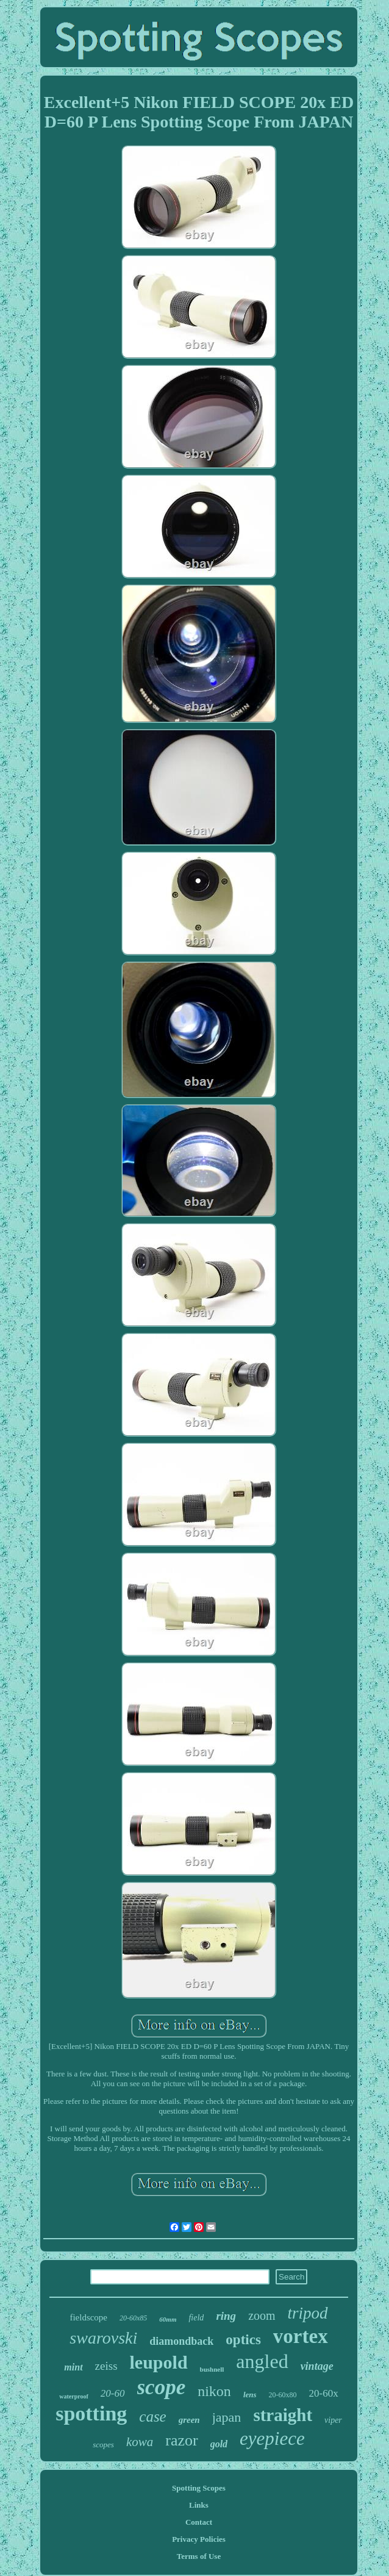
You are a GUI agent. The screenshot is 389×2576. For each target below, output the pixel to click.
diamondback (181, 2341)
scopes (103, 2444)
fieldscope (88, 2317)
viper (333, 2420)
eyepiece (272, 2438)
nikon (214, 2391)
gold (218, 2444)
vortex (300, 2336)
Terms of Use (199, 2556)
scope (161, 2387)
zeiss (106, 2365)
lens (250, 2394)
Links (199, 2505)
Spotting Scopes (199, 2487)
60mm (167, 2319)
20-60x (323, 2393)
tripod (308, 2313)
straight (282, 2415)
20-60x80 (283, 2395)
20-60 (113, 2393)
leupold (159, 2362)
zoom (261, 2315)
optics (243, 2339)
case (152, 2416)
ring (226, 2315)
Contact (198, 2522)
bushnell (212, 2369)
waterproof (73, 2396)
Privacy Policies (199, 2539)
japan (226, 2417)
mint (73, 2367)
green (189, 2420)
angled (262, 2361)
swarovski (103, 2337)
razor (181, 2440)
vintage (317, 2366)
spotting (91, 2413)
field (196, 2317)
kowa (139, 2441)
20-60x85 (133, 2318)
